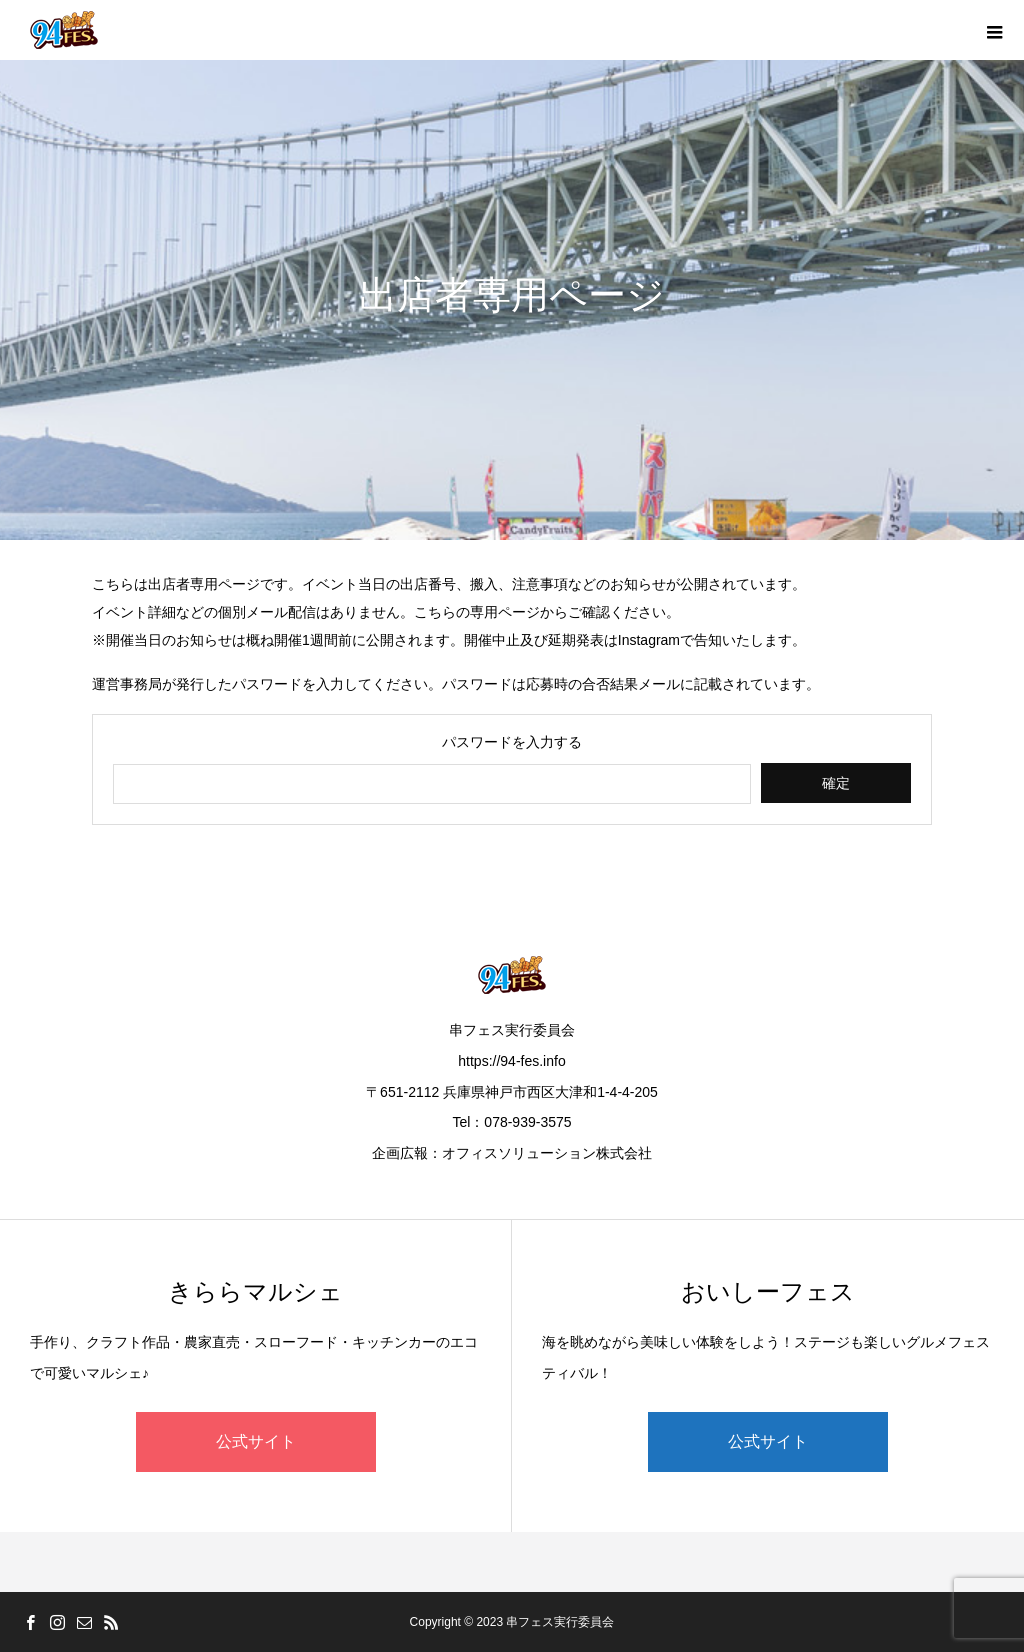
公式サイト (256, 1441)
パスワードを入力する (512, 742)
